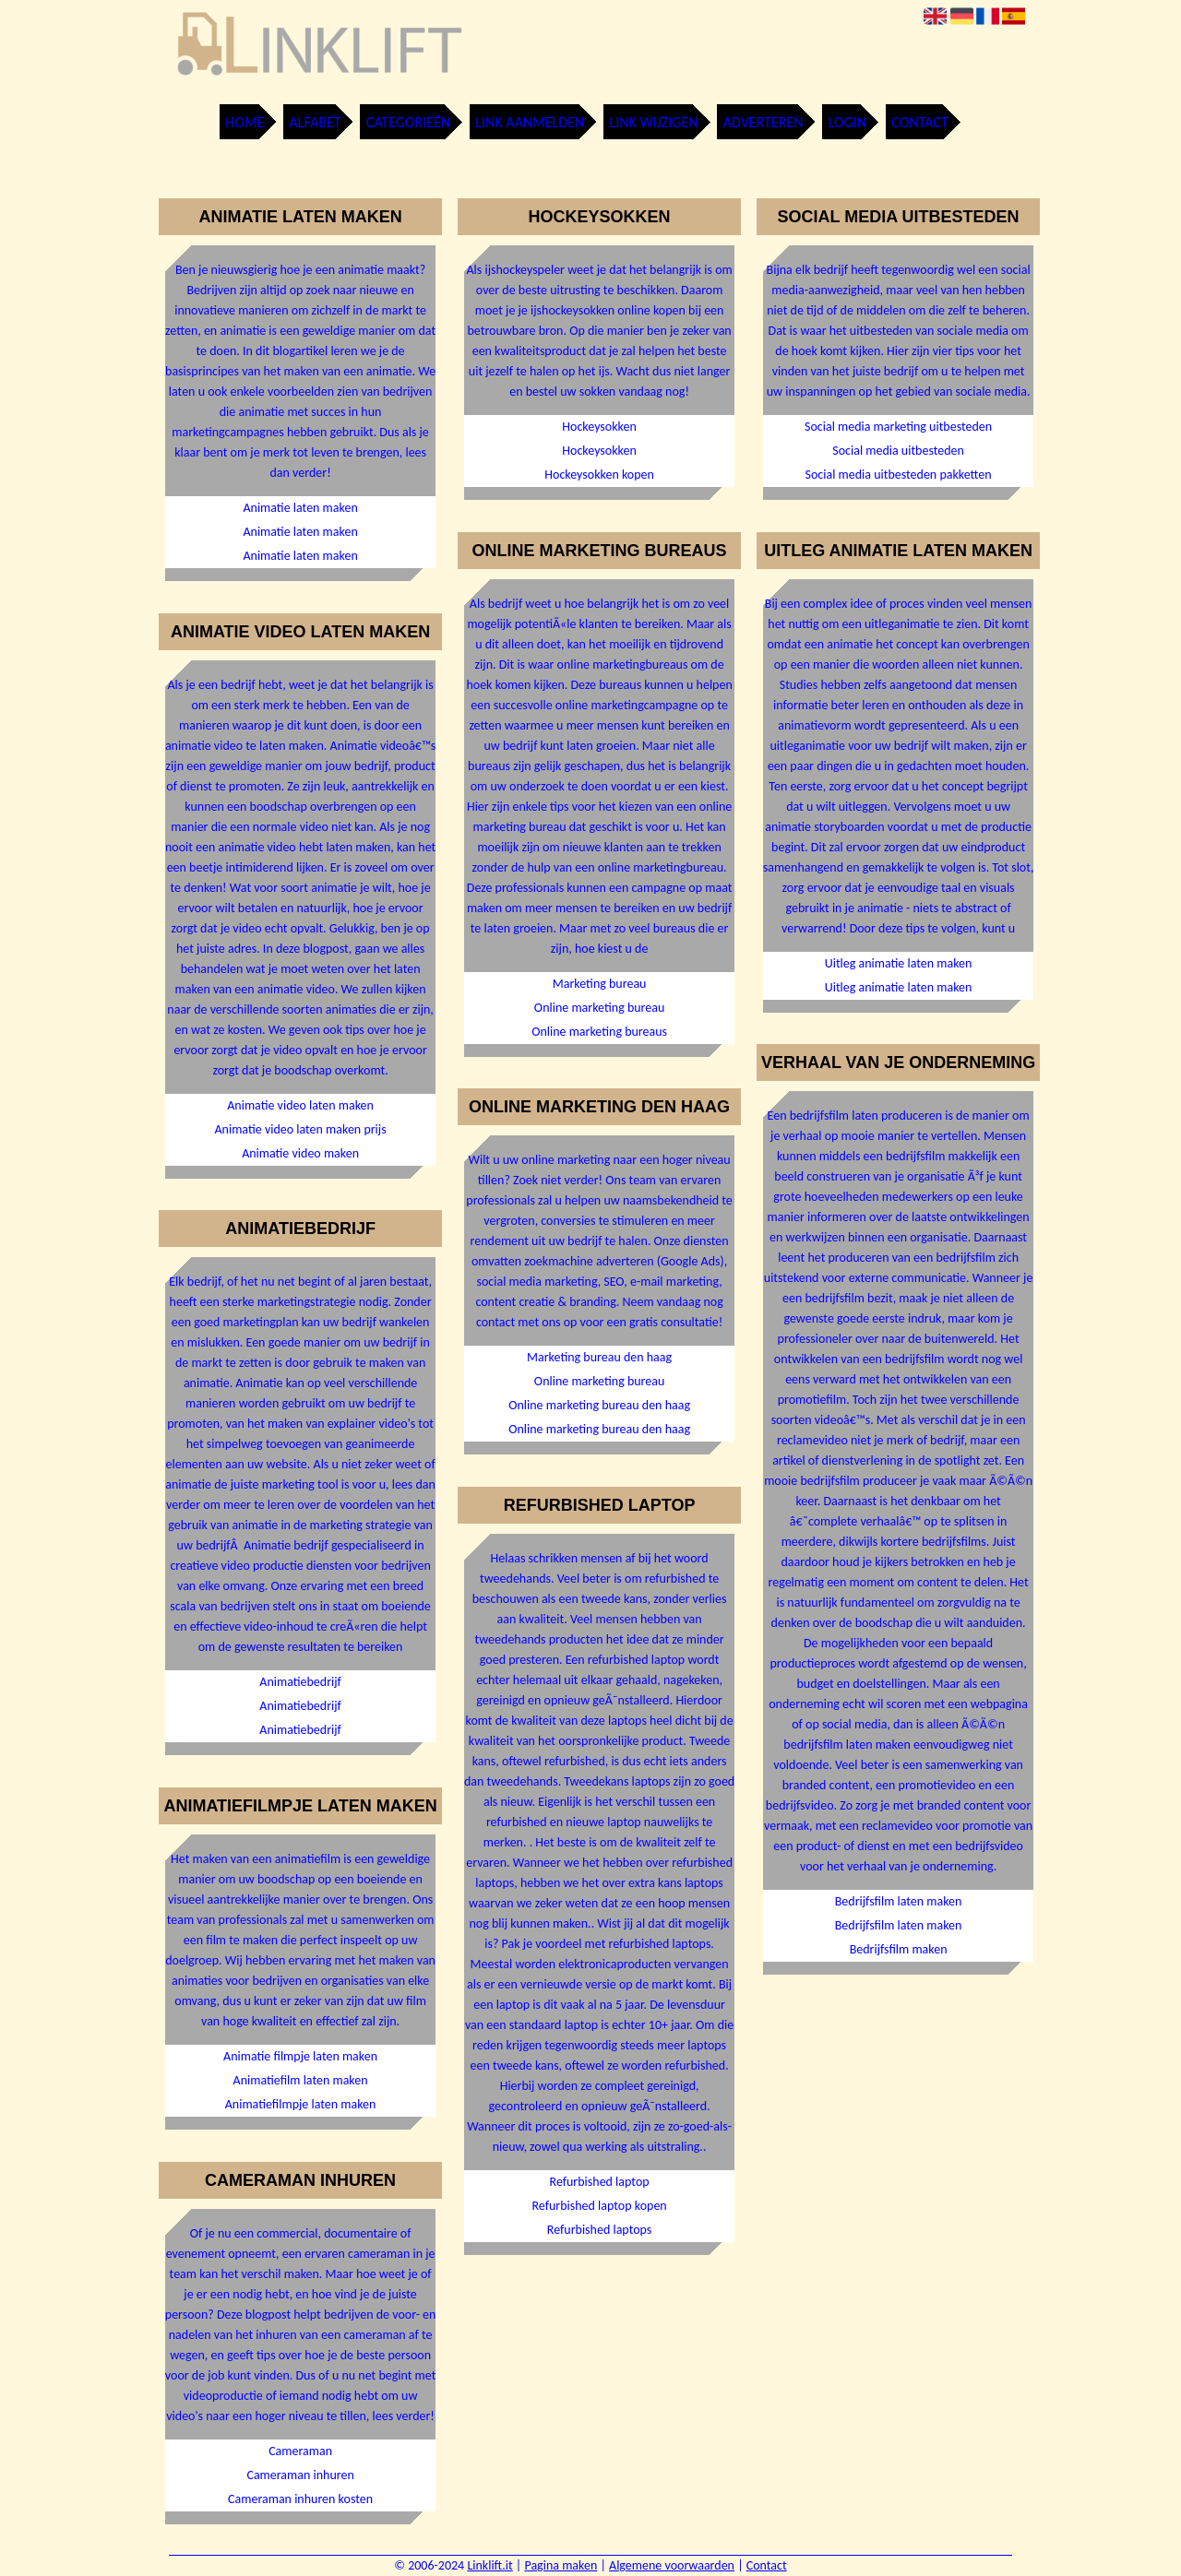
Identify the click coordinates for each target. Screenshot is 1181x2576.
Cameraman (300, 2451)
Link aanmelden (529, 122)
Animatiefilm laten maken (300, 2080)
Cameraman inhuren (299, 2475)
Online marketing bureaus (599, 1031)
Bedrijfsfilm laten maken (898, 1901)
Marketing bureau (600, 983)
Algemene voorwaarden (671, 2565)
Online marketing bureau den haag (599, 1405)
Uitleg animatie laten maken (898, 963)
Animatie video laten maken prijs (301, 1129)
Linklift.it (489, 2565)
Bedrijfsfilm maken (899, 1949)
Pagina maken (560, 2565)
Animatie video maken (300, 1153)
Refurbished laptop (600, 2182)
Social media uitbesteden (898, 450)
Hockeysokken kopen (599, 474)
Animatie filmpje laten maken (300, 2056)
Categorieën (408, 122)
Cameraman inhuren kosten (300, 2499)
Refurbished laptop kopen (598, 2206)
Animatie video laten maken (300, 1105)
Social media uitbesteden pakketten (898, 474)
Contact (919, 122)
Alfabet (315, 122)
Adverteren (763, 122)
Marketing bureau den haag (599, 1357)
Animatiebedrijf (300, 1682)
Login (847, 122)
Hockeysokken (599, 426)
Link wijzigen (653, 122)
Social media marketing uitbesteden (898, 426)
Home (244, 122)
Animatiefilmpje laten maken (300, 2104)
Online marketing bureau (599, 1007)
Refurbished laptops (599, 2230)
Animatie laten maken (300, 508)
